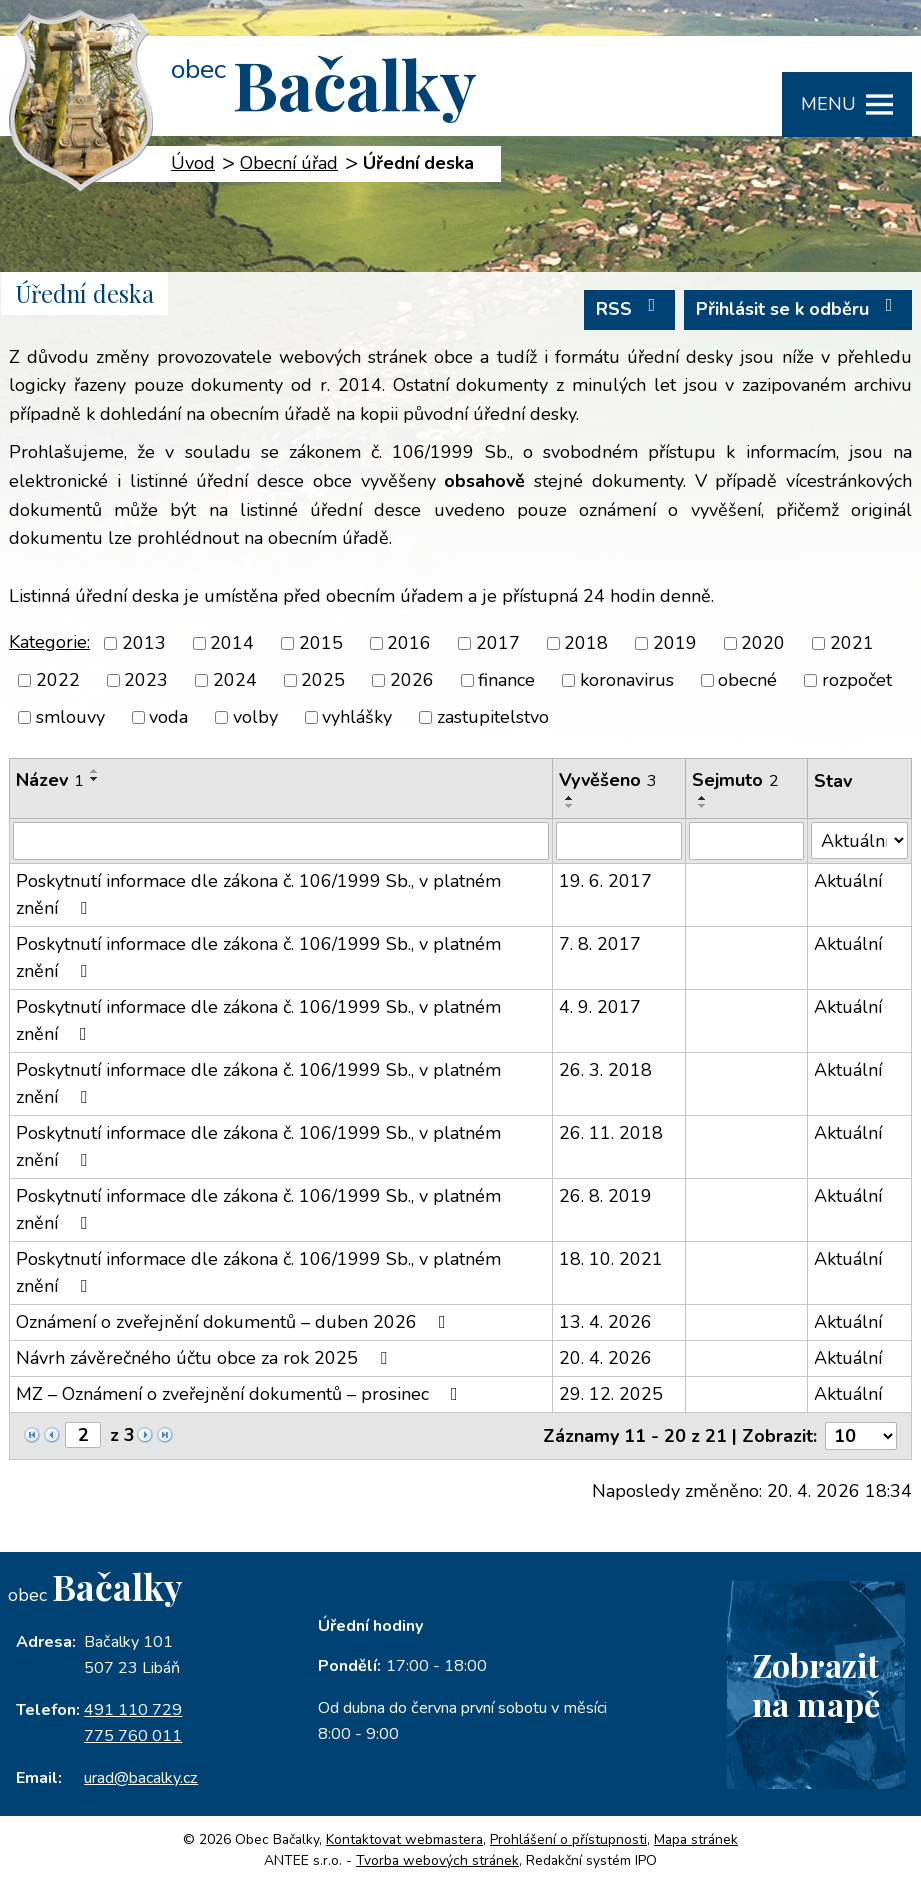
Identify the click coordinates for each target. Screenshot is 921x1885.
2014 (232, 643)
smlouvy (70, 717)
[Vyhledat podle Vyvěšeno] (619, 841)
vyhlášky (357, 717)
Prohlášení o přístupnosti (568, 1839)
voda (168, 717)
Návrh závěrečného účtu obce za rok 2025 (205, 1358)
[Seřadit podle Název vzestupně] (95, 771)
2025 (323, 680)
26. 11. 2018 (611, 1133)
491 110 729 (133, 1710)
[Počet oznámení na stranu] (861, 1436)
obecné (747, 680)
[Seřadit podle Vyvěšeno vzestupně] (570, 798)
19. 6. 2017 (605, 881)
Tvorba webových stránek (437, 1860)
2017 (498, 643)
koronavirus (627, 680)
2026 (412, 680)
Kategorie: (49, 642)
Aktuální (848, 881)
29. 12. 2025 (611, 1394)
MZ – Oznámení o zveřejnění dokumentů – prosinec (241, 1394)
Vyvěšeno (608, 780)
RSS (630, 308)
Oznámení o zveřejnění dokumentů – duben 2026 (235, 1322)
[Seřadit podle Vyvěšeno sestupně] (570, 806)
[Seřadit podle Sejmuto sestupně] (703, 806)
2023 (146, 680)
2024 (235, 680)
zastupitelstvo (493, 717)
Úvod (193, 163)
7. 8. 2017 (600, 944)
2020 (763, 643)
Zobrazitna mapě (816, 1684)
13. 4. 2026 (605, 1322)
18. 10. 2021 (611, 1259)
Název (50, 780)
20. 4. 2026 (605, 1358)
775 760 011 (133, 1736)
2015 (321, 643)
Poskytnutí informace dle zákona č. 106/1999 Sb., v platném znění (258, 894)
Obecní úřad (289, 163)
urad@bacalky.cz (141, 1778)
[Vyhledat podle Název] (281, 841)
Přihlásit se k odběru (798, 308)
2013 (144, 643)
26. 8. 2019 (605, 1196)
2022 (58, 680)
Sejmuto (735, 780)
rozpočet (857, 680)
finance (506, 680)
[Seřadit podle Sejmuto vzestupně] (703, 798)
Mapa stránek (696, 1839)
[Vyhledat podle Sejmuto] (746, 841)
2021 (852, 643)
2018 (586, 643)
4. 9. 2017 (600, 1007)
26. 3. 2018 (605, 1070)
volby (255, 717)
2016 (409, 643)
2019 (675, 643)
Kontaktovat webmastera (404, 1839)
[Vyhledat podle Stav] (859, 840)
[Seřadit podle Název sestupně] (95, 779)
